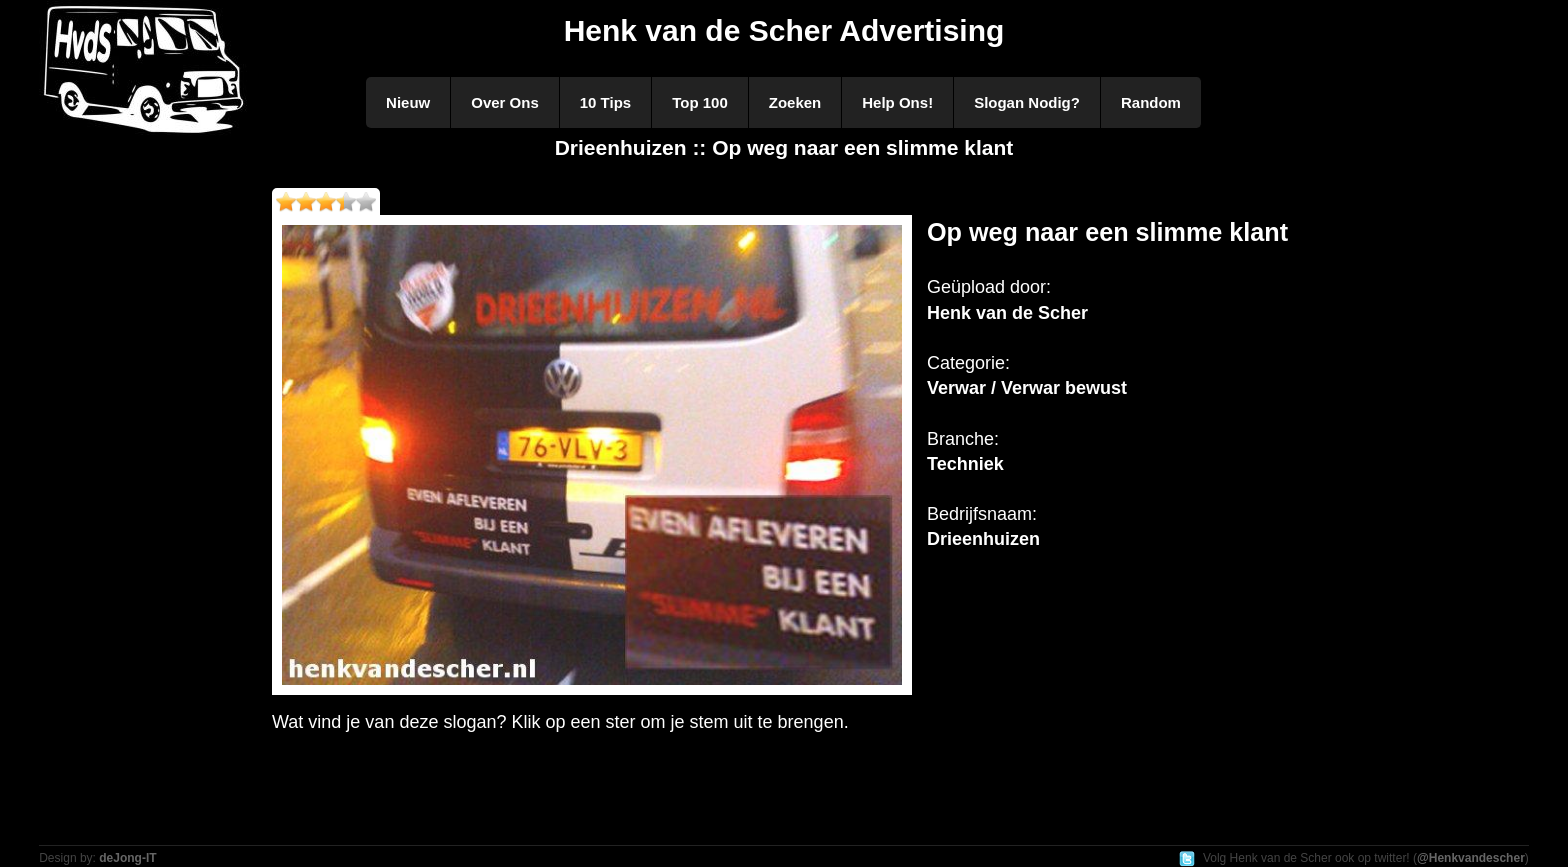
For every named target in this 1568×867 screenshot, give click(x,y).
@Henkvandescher (1471, 858)
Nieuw (408, 102)
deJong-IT (127, 858)
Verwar (956, 388)
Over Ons (505, 102)
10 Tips (605, 102)
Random (1151, 102)
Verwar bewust (1064, 388)
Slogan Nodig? (1027, 102)
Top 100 (700, 102)
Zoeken (795, 102)
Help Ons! (897, 102)
